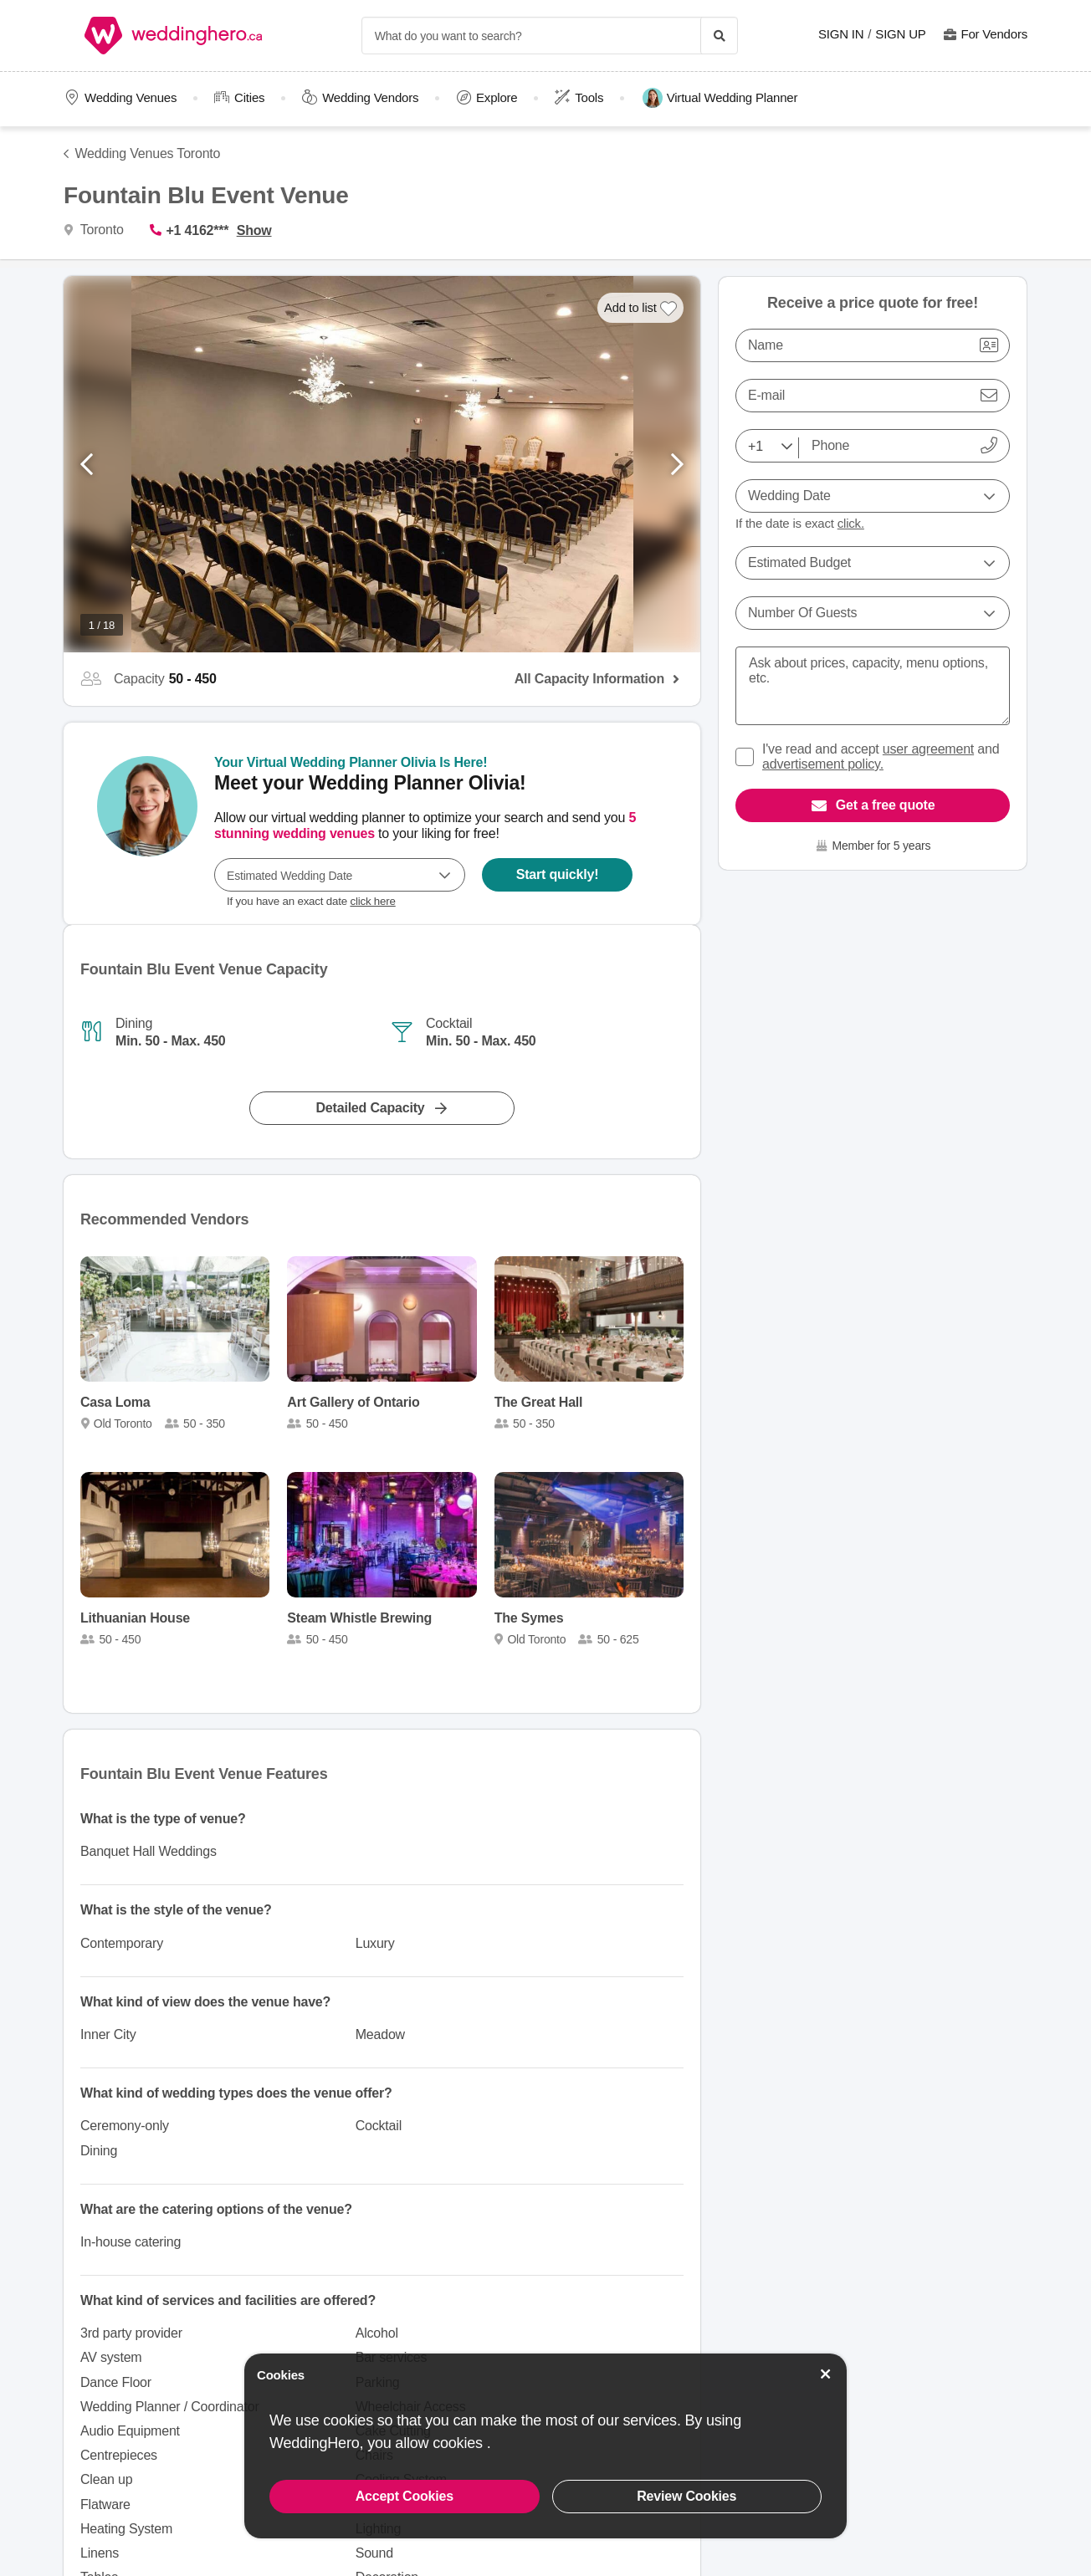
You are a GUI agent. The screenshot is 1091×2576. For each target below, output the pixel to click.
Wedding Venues (131, 97)
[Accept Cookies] (825, 2374)
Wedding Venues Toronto (148, 153)
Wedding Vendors (370, 97)
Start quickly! (557, 874)
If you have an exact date (311, 901)
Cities (249, 97)
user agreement (928, 749)
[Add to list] (641, 308)
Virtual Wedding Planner (720, 98)
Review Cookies (686, 2496)
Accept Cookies (404, 2496)
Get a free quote (885, 805)
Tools (589, 97)
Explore (496, 97)
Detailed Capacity (370, 1108)
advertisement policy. (823, 764)
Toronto (100, 229)
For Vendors (993, 34)
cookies (459, 2443)
